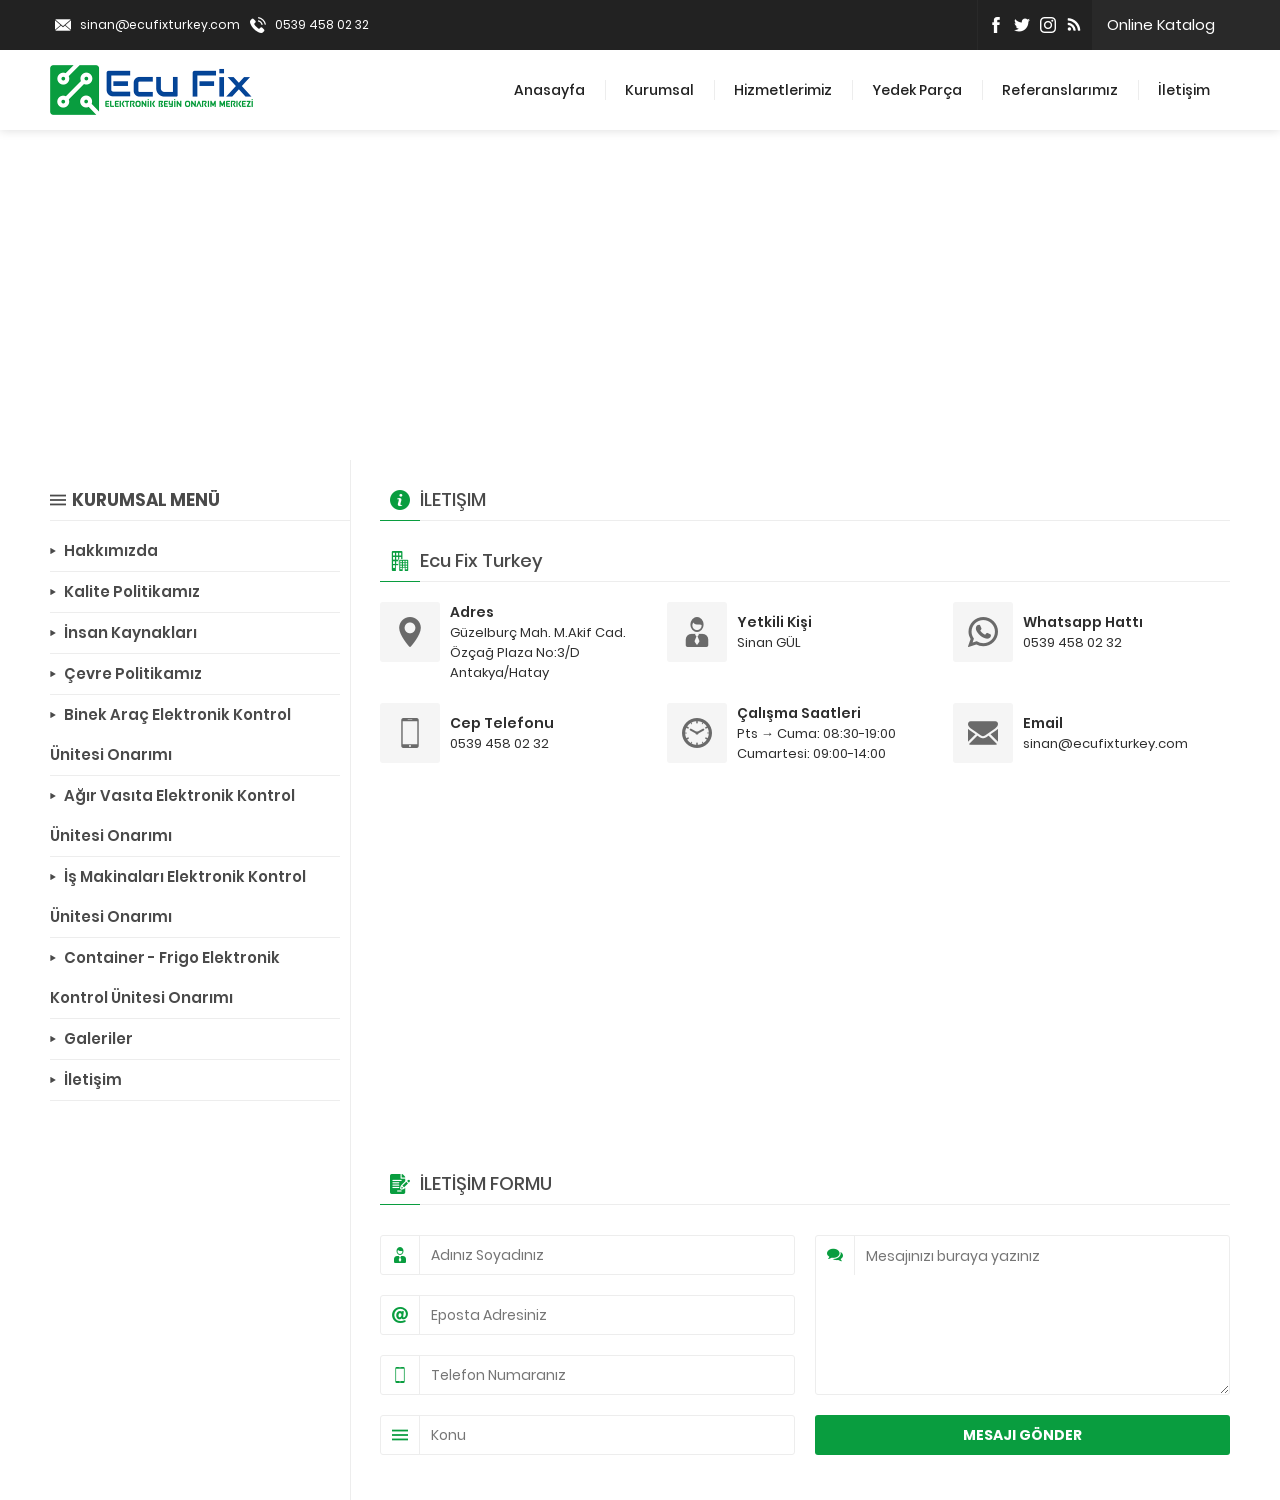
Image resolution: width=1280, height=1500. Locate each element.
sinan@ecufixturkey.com (160, 24)
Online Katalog (1161, 24)
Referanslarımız (1060, 90)
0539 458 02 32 (322, 24)
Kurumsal (659, 90)
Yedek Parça (917, 90)
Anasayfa (549, 90)
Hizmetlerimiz (783, 90)
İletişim (1184, 90)
